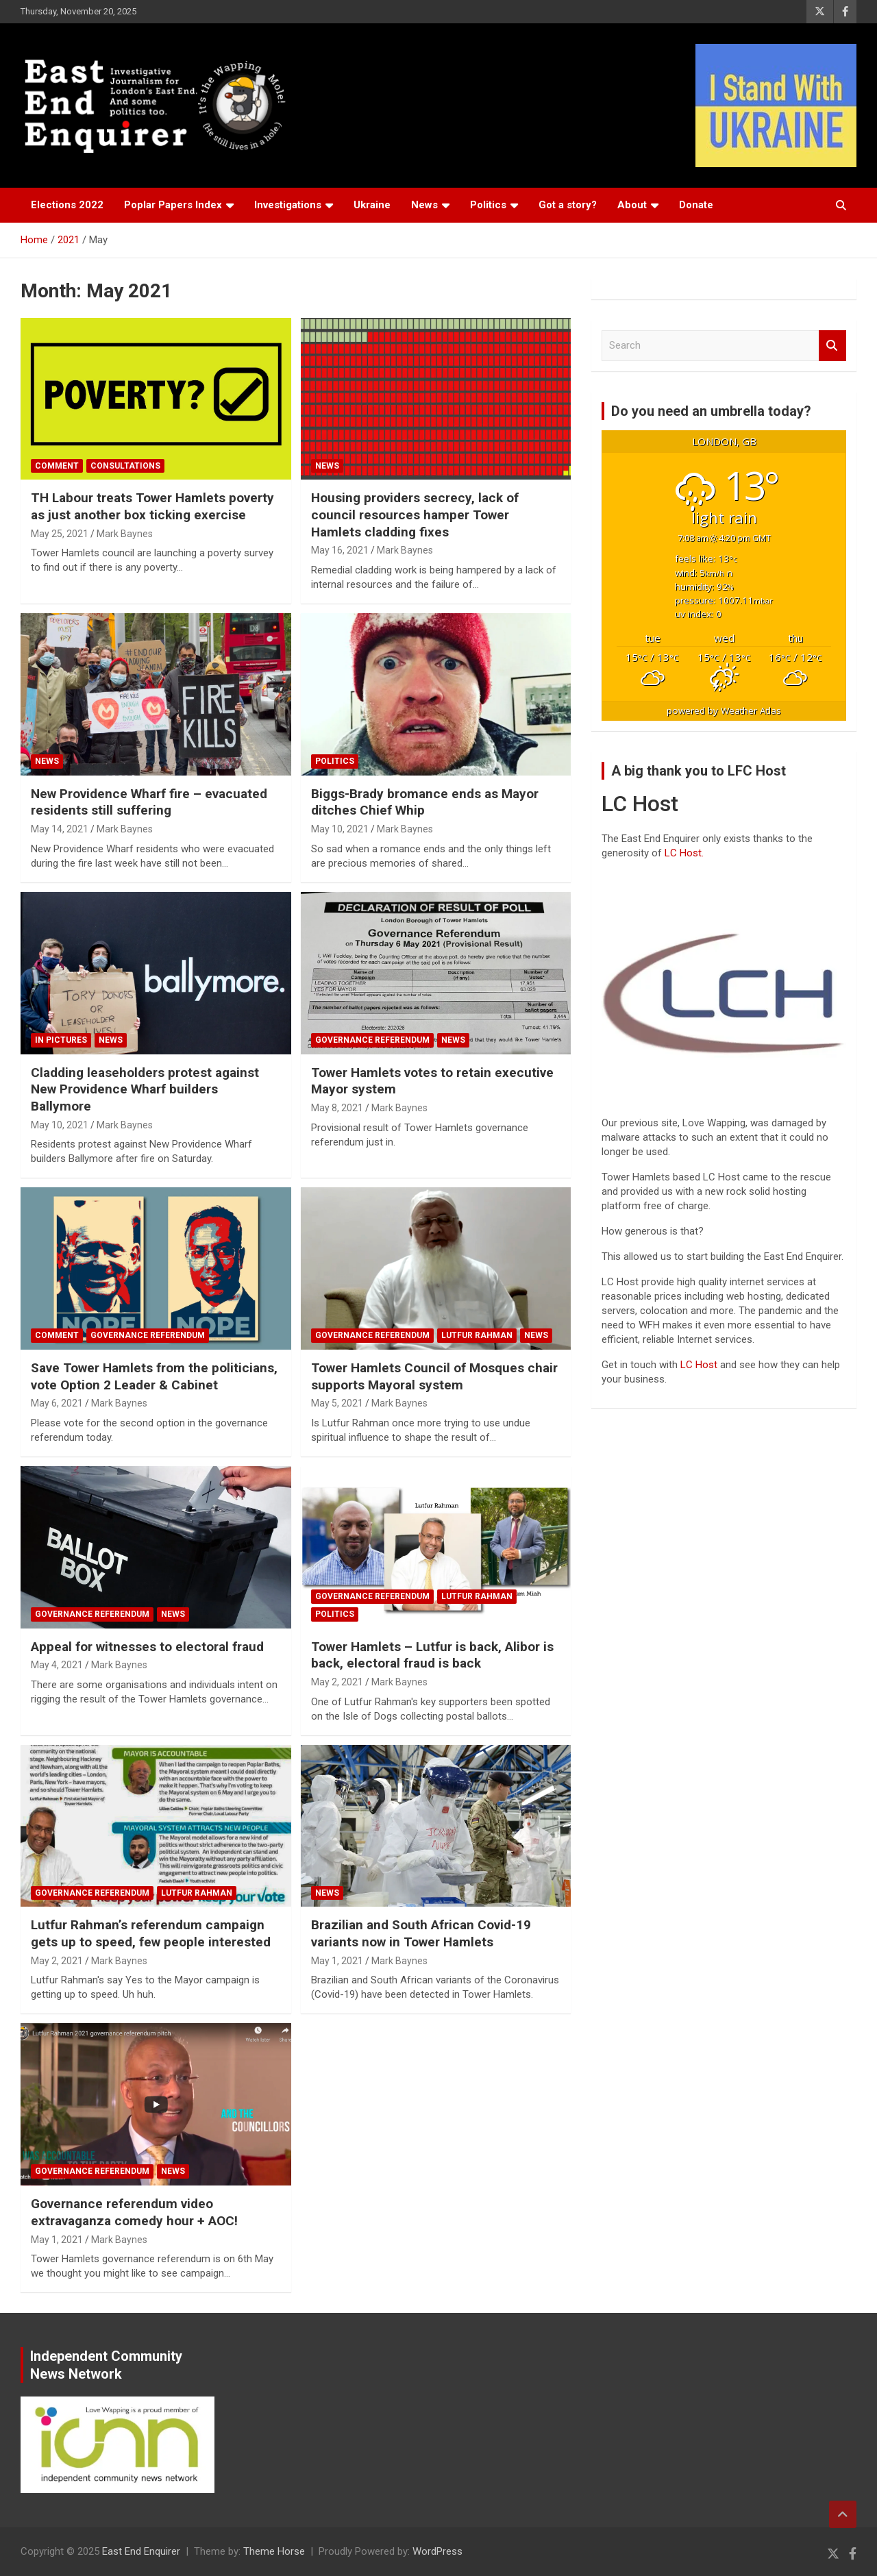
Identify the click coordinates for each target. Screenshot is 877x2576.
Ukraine (372, 205)
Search (832, 345)
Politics (488, 205)
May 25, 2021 (59, 533)
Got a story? (568, 205)
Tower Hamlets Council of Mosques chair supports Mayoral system (434, 1376)
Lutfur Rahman (476, 1335)
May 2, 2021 (337, 1681)
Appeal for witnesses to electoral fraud (147, 1647)
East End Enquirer (141, 2551)
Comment (57, 466)
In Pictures (61, 1040)
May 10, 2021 (340, 828)
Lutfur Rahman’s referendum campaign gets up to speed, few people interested (151, 1933)
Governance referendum (372, 1040)
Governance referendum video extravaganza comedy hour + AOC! (134, 2212)
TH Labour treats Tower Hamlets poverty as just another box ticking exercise (152, 506)
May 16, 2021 (340, 550)
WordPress (437, 2551)
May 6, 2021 (57, 1403)
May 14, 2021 (59, 828)
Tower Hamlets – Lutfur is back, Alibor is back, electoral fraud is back (432, 1655)
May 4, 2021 (57, 1664)
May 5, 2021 (337, 1403)
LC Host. (684, 853)
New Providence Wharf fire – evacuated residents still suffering (149, 802)
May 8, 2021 (337, 1107)
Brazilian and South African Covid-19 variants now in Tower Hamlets (421, 1933)
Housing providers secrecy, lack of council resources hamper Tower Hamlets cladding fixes (415, 514)
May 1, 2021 (337, 1960)
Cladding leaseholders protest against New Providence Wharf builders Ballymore (145, 1089)
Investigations (287, 205)
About (632, 205)
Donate (696, 205)
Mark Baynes (125, 533)
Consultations (125, 466)
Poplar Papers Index (173, 205)
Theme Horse (274, 2551)
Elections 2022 (67, 205)
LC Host (700, 1365)
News (424, 205)
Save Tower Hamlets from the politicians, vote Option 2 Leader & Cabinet (154, 1376)
